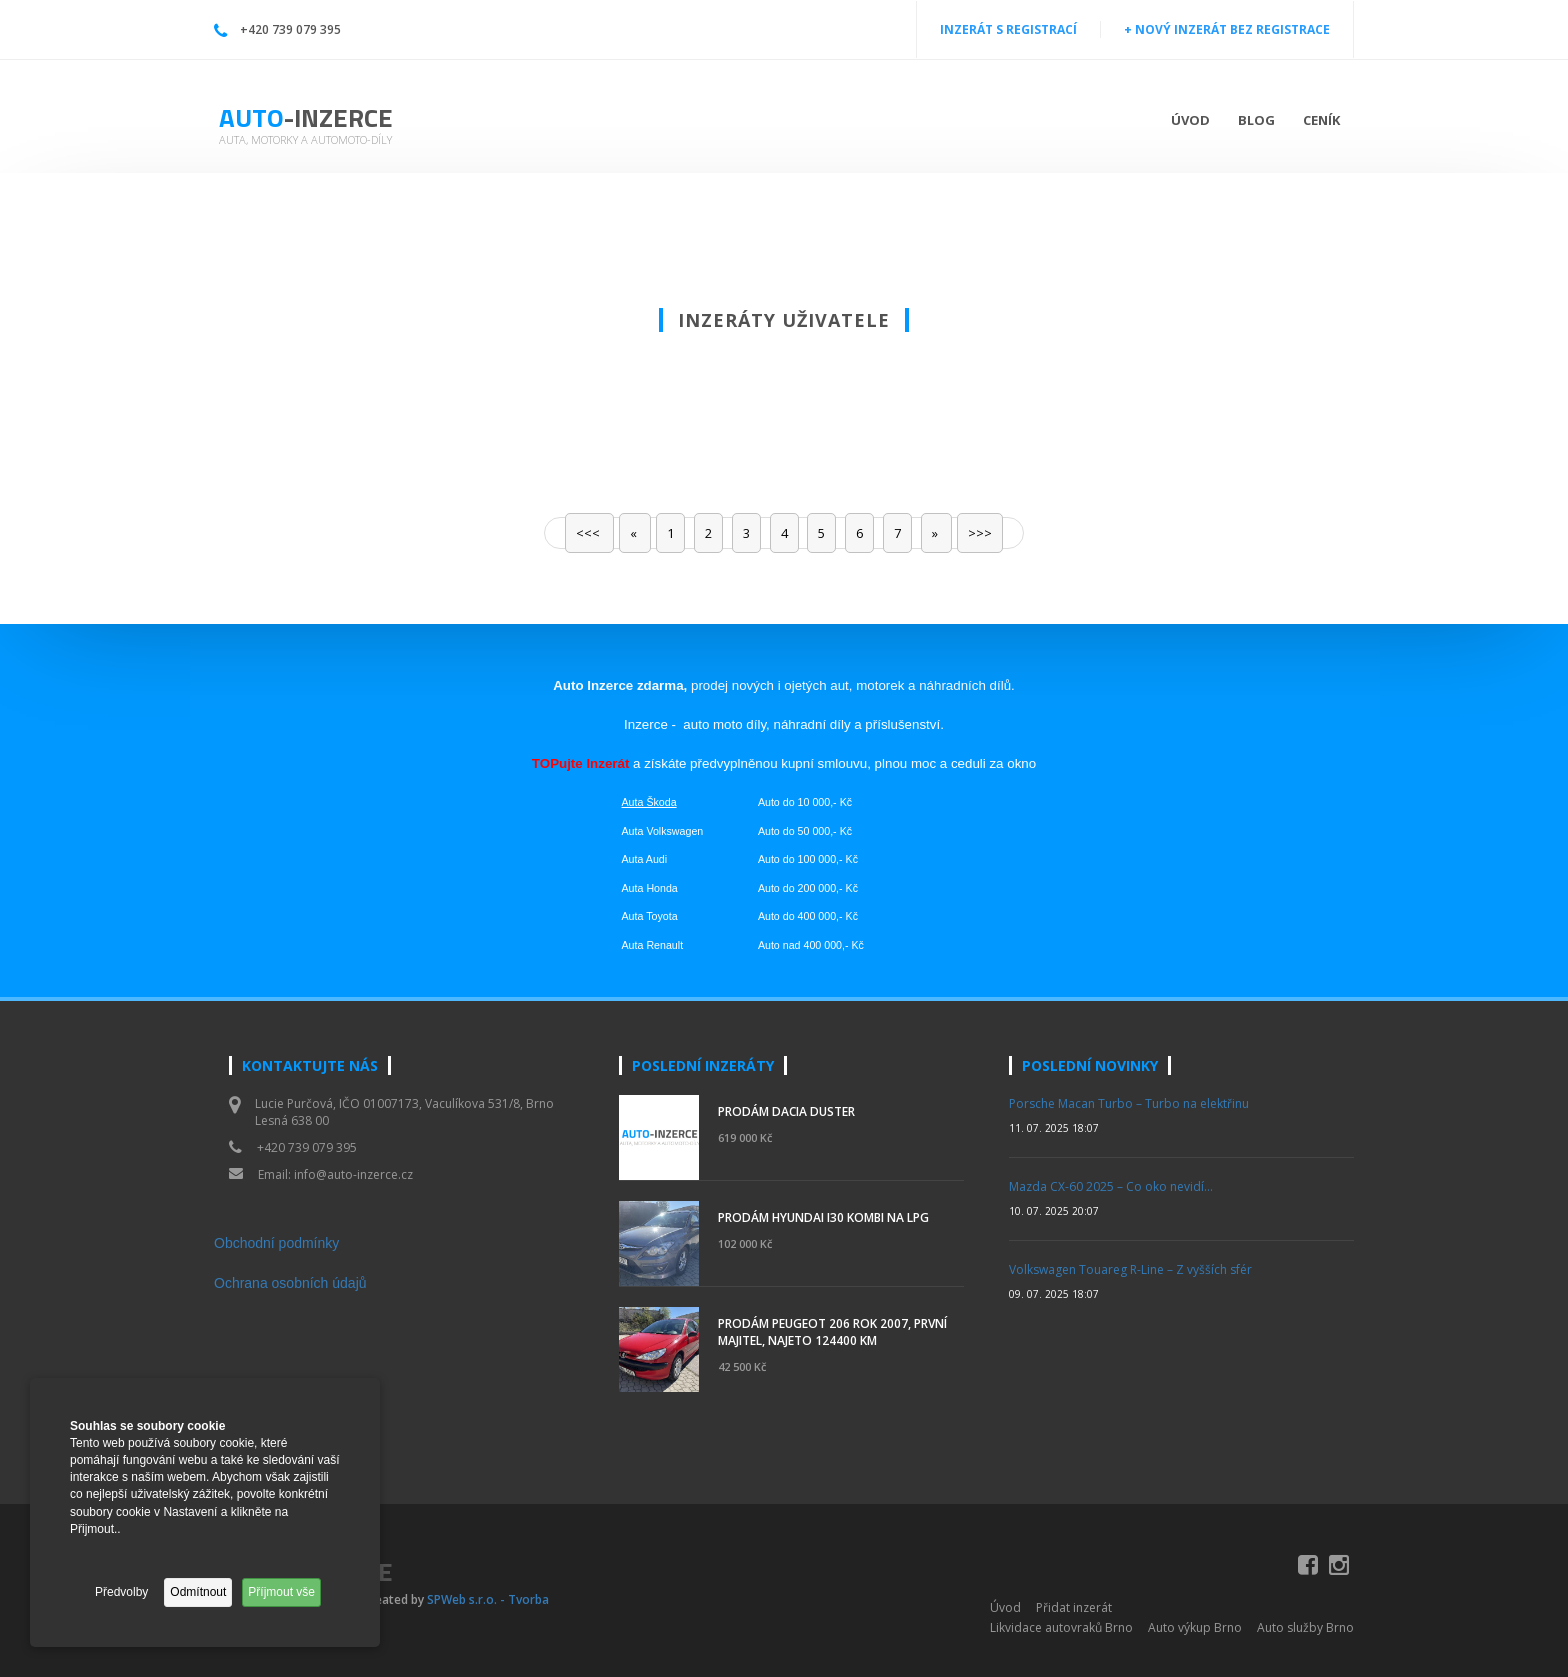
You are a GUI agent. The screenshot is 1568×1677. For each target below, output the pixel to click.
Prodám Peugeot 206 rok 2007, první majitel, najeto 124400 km (832, 1332)
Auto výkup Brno (1195, 1627)
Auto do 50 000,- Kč (805, 831)
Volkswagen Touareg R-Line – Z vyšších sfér (1130, 1269)
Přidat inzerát (1074, 1607)
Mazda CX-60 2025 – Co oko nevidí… (1111, 1186)
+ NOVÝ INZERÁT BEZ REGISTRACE (1227, 29)
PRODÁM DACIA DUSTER (786, 1111)
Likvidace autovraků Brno (1061, 1627)
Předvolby (121, 1592)
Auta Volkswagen (663, 831)
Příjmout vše (281, 1592)
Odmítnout (198, 1592)
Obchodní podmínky (276, 1243)
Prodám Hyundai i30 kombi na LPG (823, 1217)
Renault (664, 945)
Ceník (1321, 120)
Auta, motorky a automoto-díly (305, 139)
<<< (589, 533)
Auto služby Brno (1305, 1627)
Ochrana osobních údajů (290, 1283)
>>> (980, 533)
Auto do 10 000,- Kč (805, 802)
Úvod (1190, 120)
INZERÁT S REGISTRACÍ (1008, 29)
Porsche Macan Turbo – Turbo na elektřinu (1129, 1103)
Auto (306, 117)
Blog (1256, 120)
